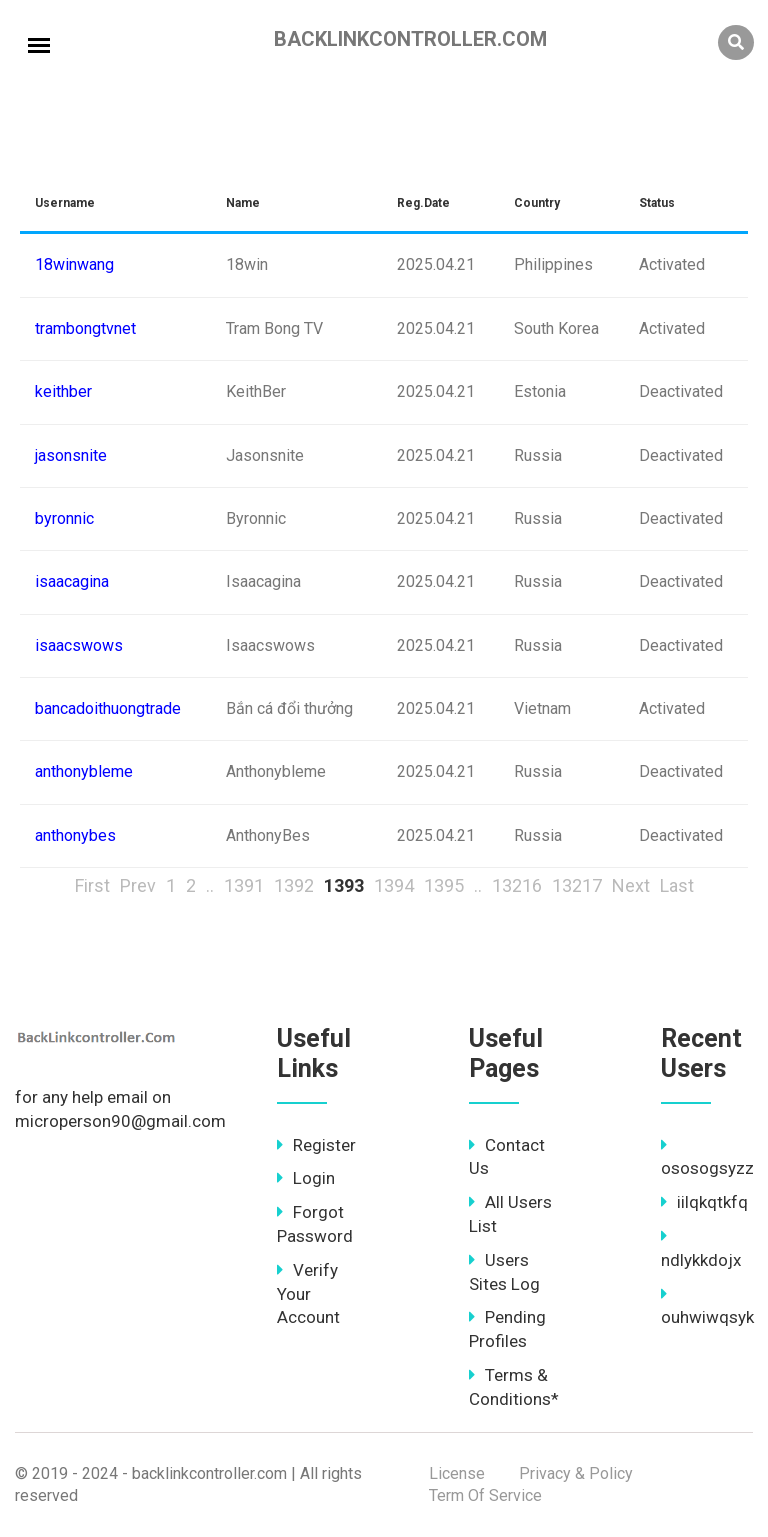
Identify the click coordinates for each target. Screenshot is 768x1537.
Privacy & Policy (576, 1473)
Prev (138, 885)
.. (210, 885)
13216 (517, 885)
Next (631, 885)
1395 (444, 885)
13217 (577, 885)
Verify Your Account (308, 1294)
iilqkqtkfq (704, 1202)
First (92, 885)
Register (316, 1145)
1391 (244, 885)
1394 (394, 885)
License (457, 1473)
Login (306, 1178)
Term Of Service (485, 1495)
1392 (294, 885)
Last (677, 885)
